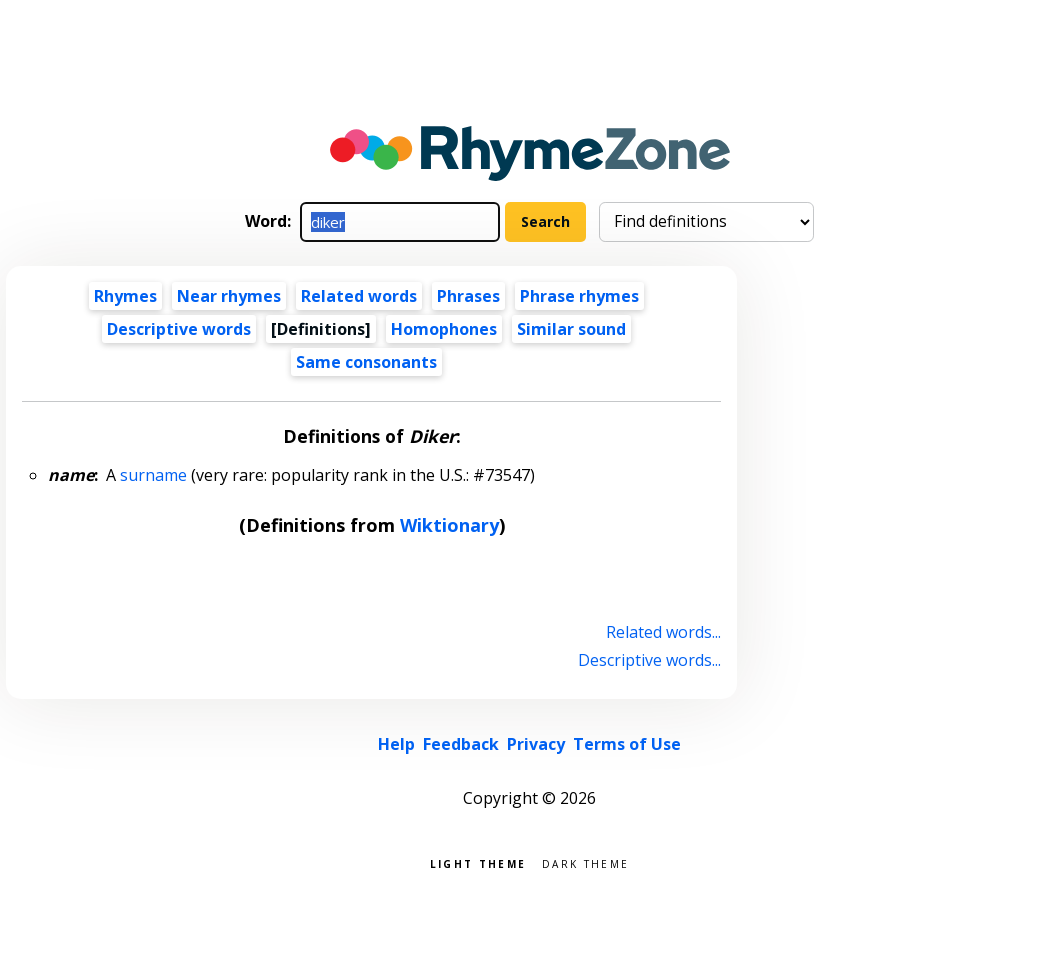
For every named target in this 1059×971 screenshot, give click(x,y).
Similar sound (571, 329)
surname (153, 475)
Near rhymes (229, 296)
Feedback (461, 744)
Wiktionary (449, 525)
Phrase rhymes (579, 296)
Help (396, 744)
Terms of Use (627, 744)
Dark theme (585, 862)
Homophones (444, 329)
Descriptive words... (649, 660)
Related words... (663, 632)
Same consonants (366, 362)
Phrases (468, 296)
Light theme (478, 862)
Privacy (536, 744)
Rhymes (125, 296)
